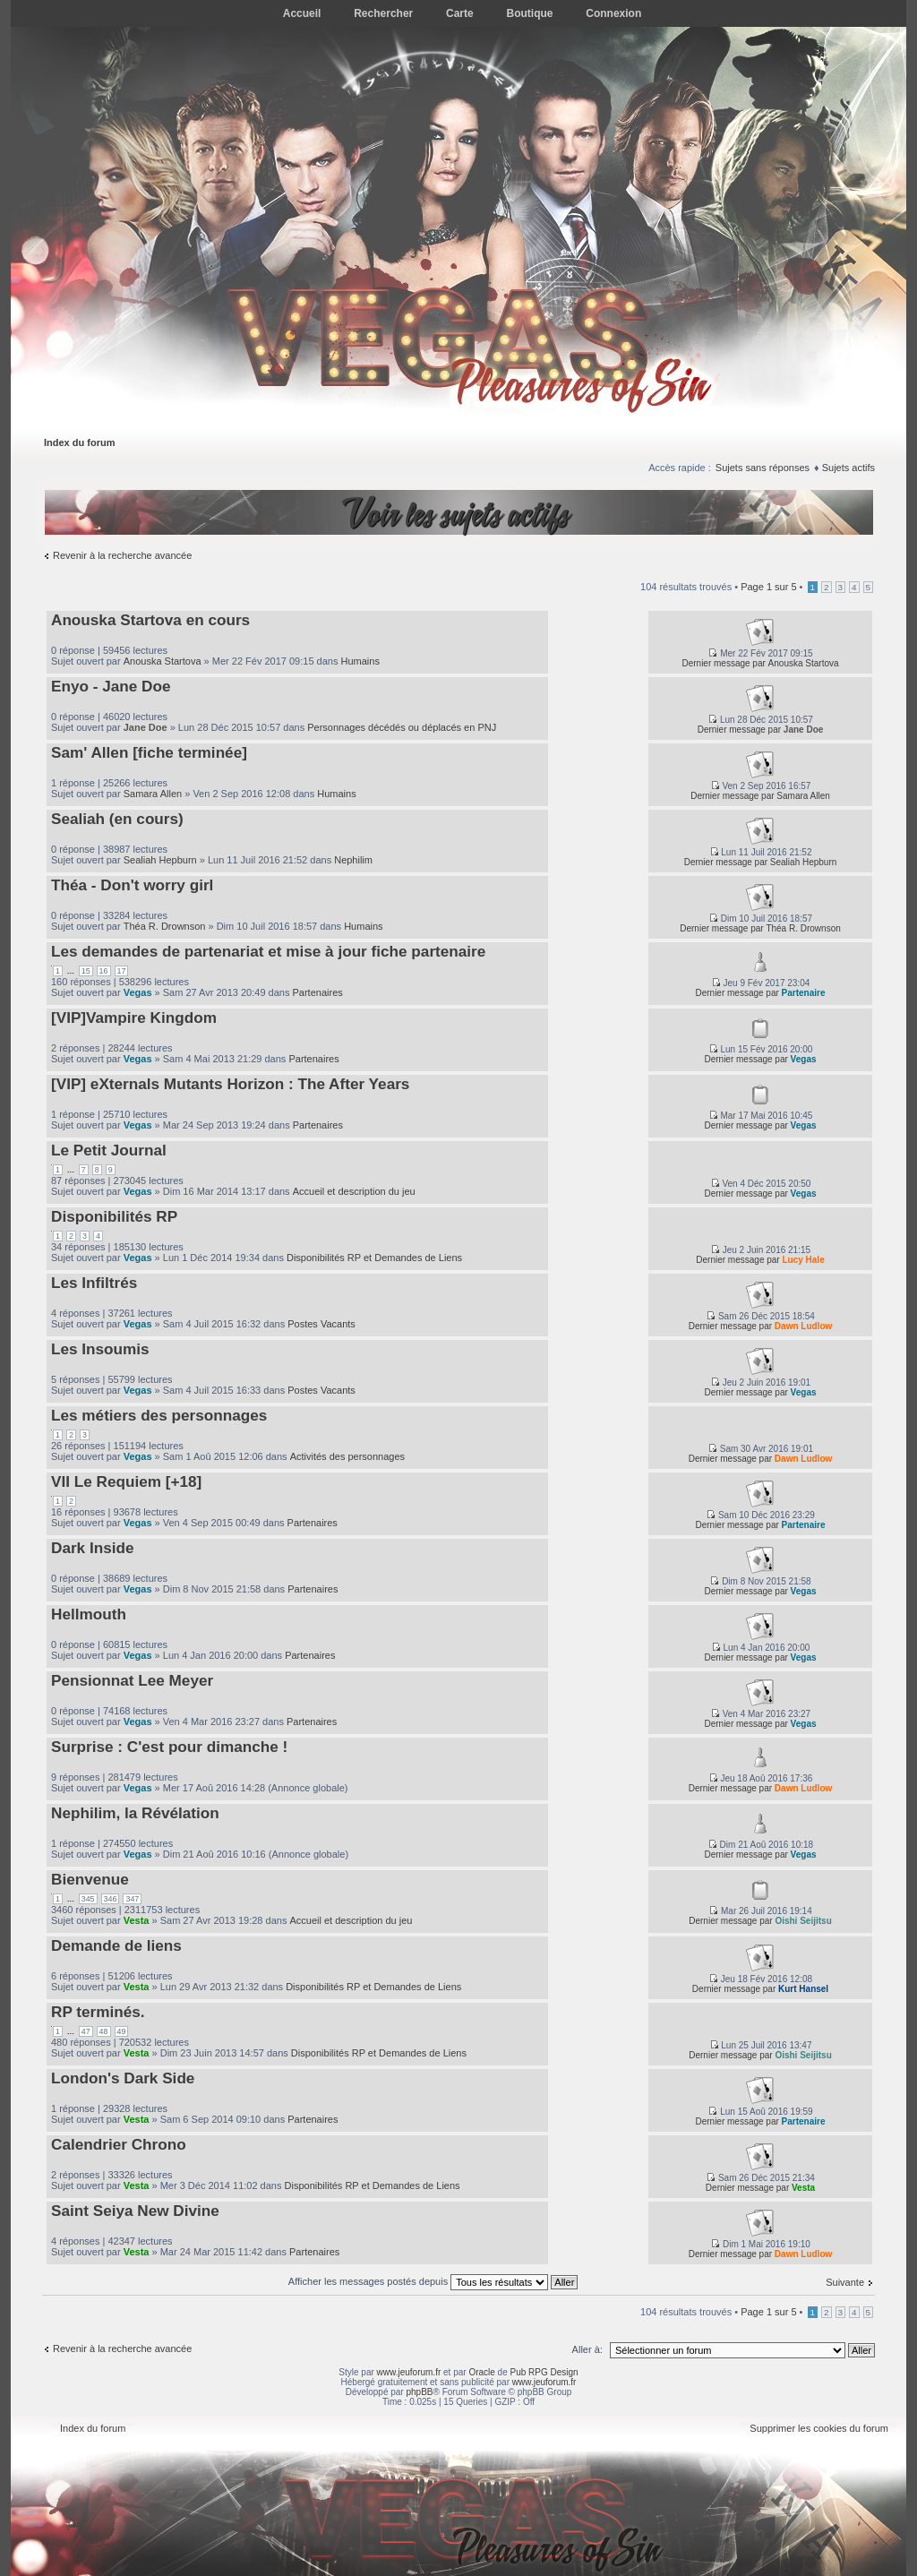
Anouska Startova (162, 661)
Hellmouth (88, 1614)
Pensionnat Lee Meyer (132, 1680)
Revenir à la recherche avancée (122, 555)
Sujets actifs (848, 467)
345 (88, 1898)
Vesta (137, 1920)
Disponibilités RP (114, 1216)
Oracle (481, 2372)
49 (121, 2031)
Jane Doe (145, 727)
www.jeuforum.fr (409, 2372)
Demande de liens (116, 1945)
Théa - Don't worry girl (132, 885)
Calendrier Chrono (118, 2144)
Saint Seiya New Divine (135, 2211)
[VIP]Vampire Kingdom (134, 1017)
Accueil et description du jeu (354, 1191)
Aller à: (587, 2349)
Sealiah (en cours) (117, 819)
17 (121, 970)
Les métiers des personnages (159, 1415)
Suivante (845, 2282)
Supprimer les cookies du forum (819, 2428)
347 (132, 1898)
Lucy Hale (803, 1260)
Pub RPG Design (544, 2372)
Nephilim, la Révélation (135, 1813)
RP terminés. (98, 2012)
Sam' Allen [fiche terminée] (149, 752)
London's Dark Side (122, 2078)
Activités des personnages (347, 1456)
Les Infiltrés (94, 1283)
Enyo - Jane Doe (110, 686)
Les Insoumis (100, 1349)
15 (85, 970)
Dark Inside (92, 1548)
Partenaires (318, 992)
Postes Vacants (321, 1323)
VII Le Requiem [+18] (126, 1481)
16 (103, 970)
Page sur (768, 586)
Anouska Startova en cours (150, 620)
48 (103, 2031)
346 (110, 1898)
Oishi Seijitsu (803, 1921)
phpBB (419, 2392)
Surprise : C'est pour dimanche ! (169, 1747)
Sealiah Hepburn (160, 859)
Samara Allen (153, 793)
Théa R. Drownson (165, 926)
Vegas (138, 992)
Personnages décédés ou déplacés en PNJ (401, 727)
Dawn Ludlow (803, 1326)
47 (85, 2031)
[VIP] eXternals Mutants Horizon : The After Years (230, 1084)
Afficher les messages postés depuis (433, 2281)
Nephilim (353, 859)
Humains (360, 661)
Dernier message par (723, 663)
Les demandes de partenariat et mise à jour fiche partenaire (268, 951)
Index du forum (79, 442)
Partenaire (804, 993)
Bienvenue (90, 1879)
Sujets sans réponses (763, 467)
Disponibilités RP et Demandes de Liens (374, 1257)
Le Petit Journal (109, 1150)
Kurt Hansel (803, 1989)
